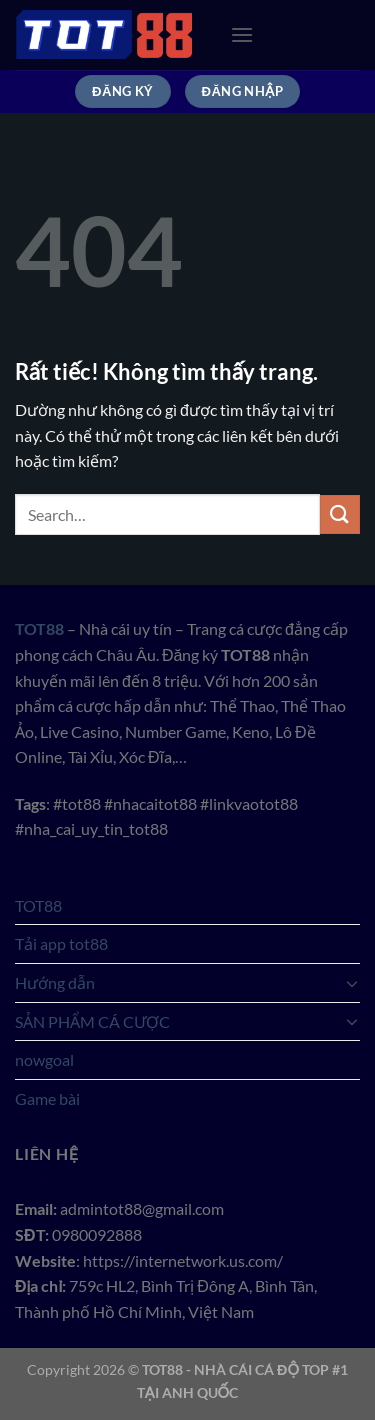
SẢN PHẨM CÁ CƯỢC (92, 1021)
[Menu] (242, 34)
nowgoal (44, 1059)
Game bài (47, 1098)
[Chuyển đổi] (352, 983)
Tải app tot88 (61, 943)
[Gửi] (340, 514)
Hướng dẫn (55, 982)
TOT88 (38, 905)
